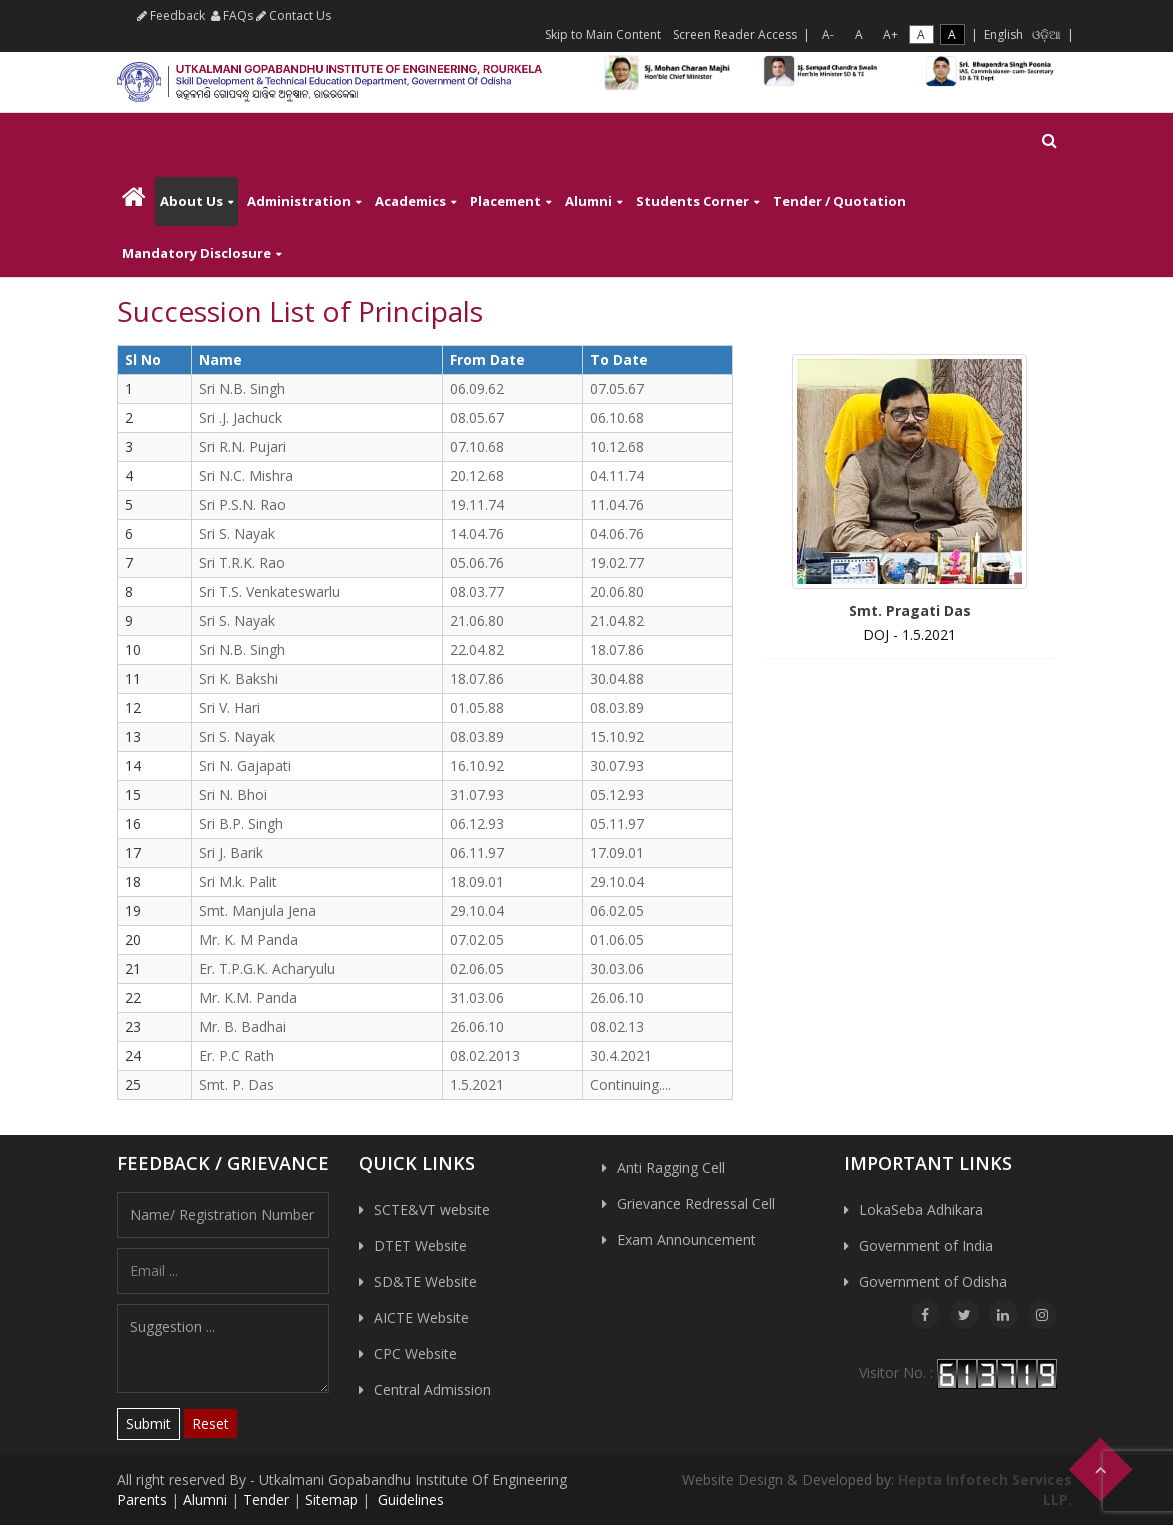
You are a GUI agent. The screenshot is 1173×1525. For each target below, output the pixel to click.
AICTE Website (421, 1317)
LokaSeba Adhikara (921, 1209)
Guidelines (409, 1499)
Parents (142, 1499)
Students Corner (692, 201)
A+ (890, 34)
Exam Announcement (686, 1239)
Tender (266, 1499)
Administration (299, 201)
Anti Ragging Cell (671, 1167)
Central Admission (432, 1389)
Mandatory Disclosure (196, 253)
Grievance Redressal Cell (696, 1203)
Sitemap (331, 1499)
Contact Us (293, 15)
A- (828, 34)
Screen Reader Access (735, 34)
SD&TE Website (425, 1281)
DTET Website (420, 1245)
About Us (191, 201)
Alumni (588, 201)
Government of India (926, 1245)
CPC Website (415, 1353)
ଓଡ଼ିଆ (1046, 34)
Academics (410, 201)
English (1003, 34)
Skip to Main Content (603, 34)
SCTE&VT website (432, 1209)
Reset (210, 1423)
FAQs (232, 15)
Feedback (171, 15)
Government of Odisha (933, 1281)
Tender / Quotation (839, 201)
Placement (505, 201)
